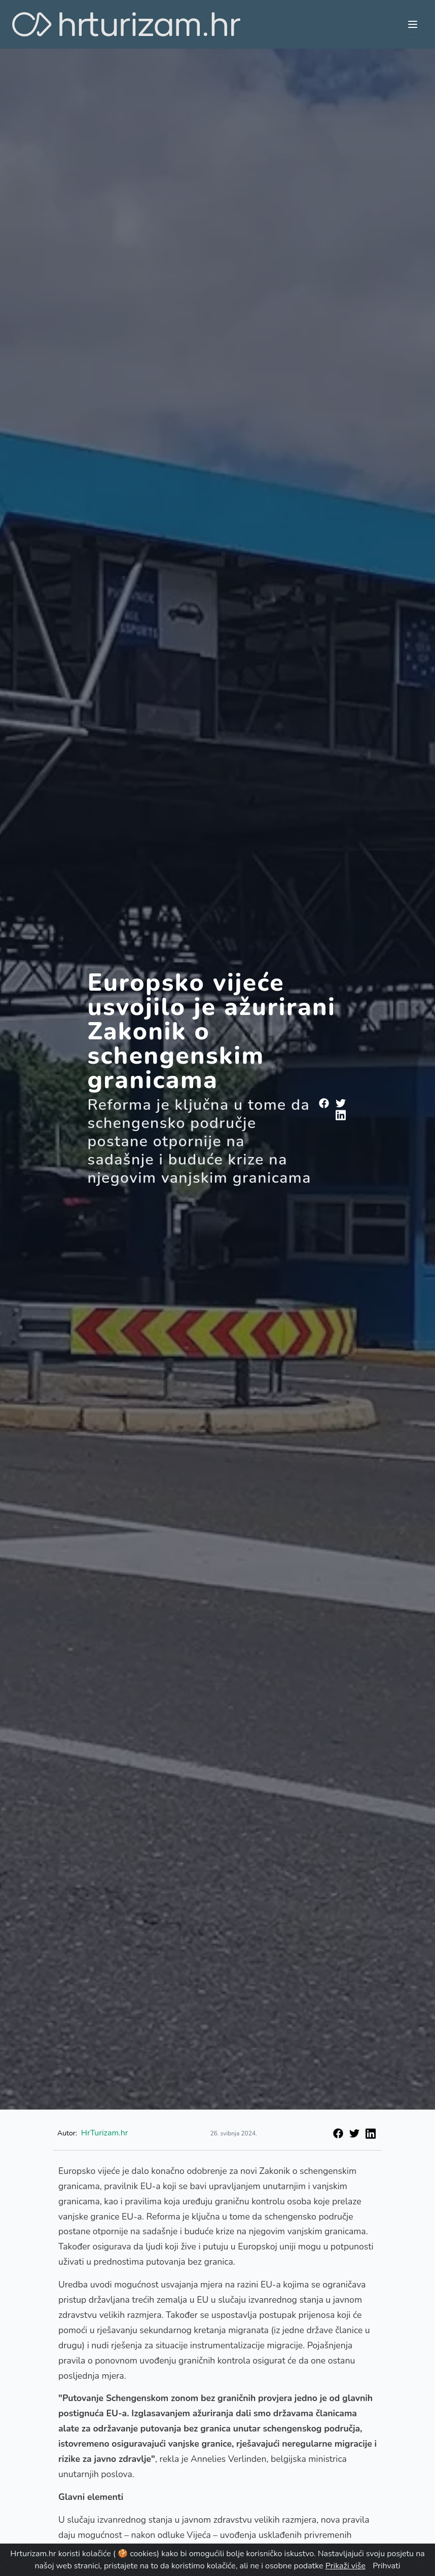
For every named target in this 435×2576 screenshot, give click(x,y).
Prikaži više (345, 2565)
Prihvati (386, 2565)
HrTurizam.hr (104, 2132)
